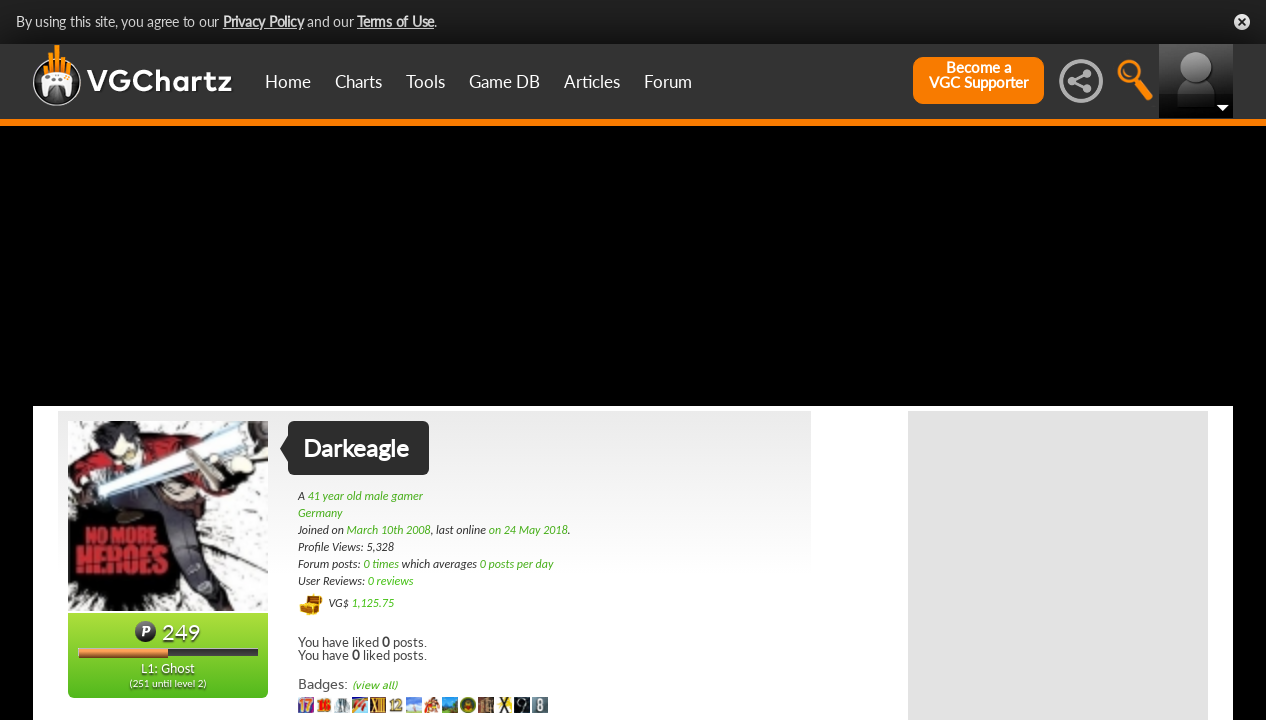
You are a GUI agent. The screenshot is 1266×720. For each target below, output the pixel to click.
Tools (425, 81)
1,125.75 (372, 603)
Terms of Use (395, 21)
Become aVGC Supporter (978, 75)
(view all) (374, 685)
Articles (592, 81)
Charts (358, 81)
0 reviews (391, 581)
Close (1242, 22)
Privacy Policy (263, 21)
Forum (668, 81)
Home (288, 81)
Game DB (504, 81)
